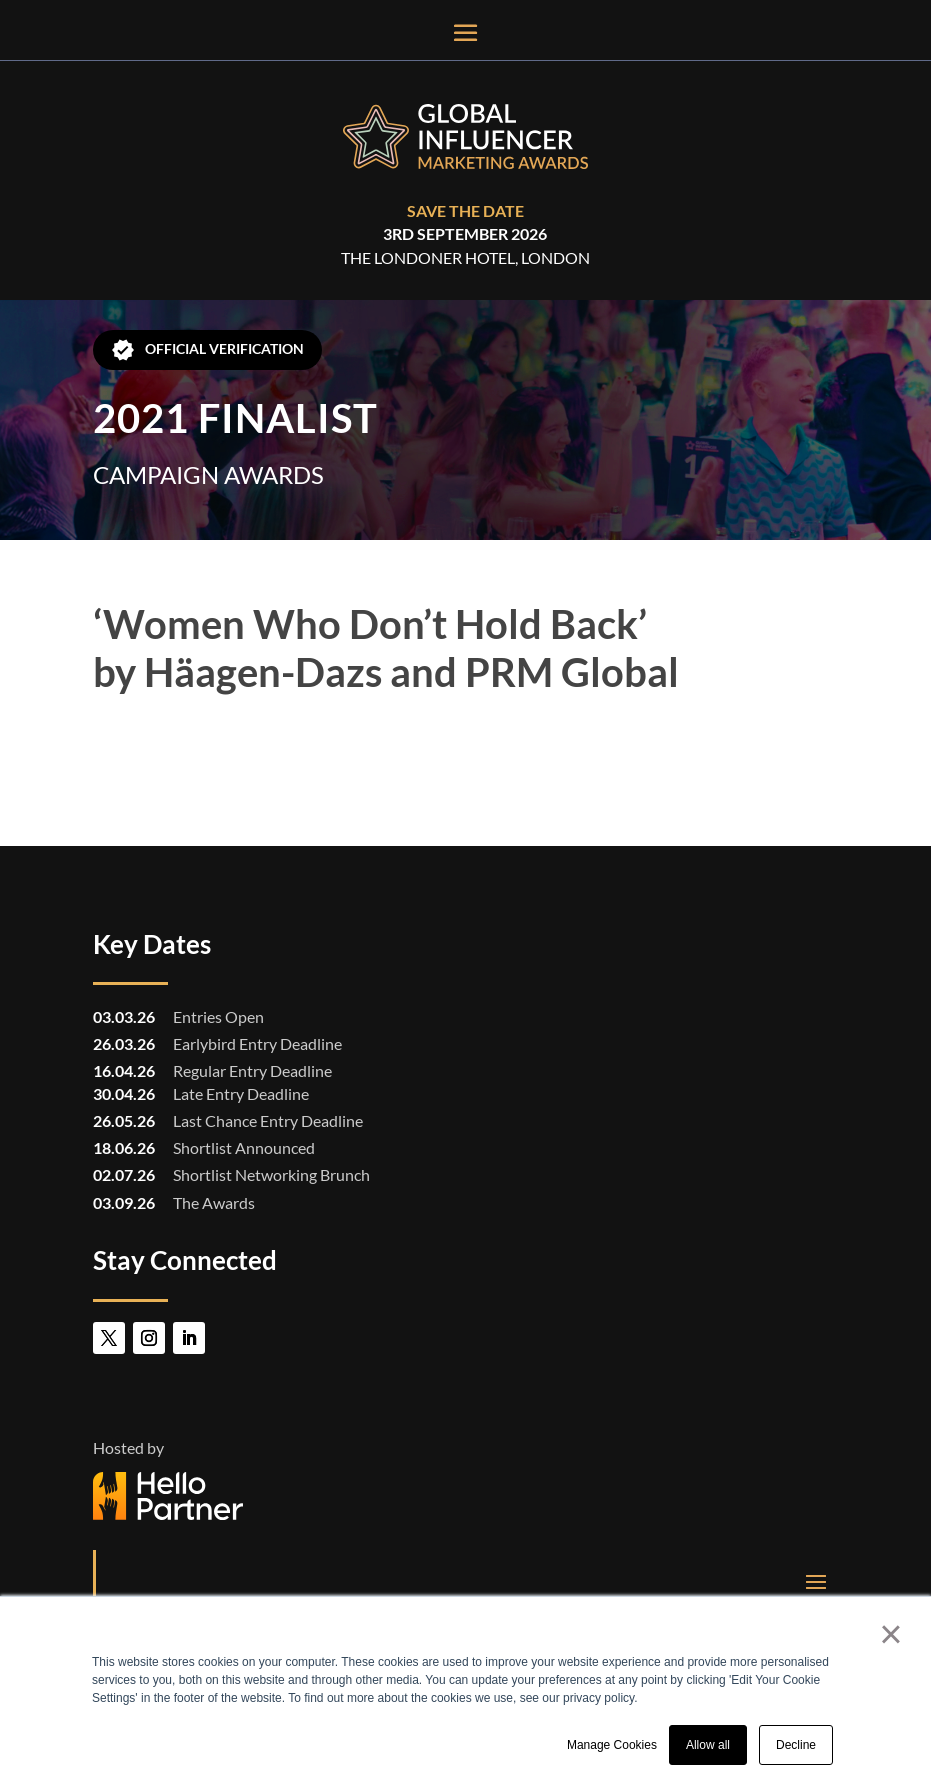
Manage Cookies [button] (612, 1745)
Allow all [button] (708, 1745)
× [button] (890, 1634)
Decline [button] (796, 1745)
